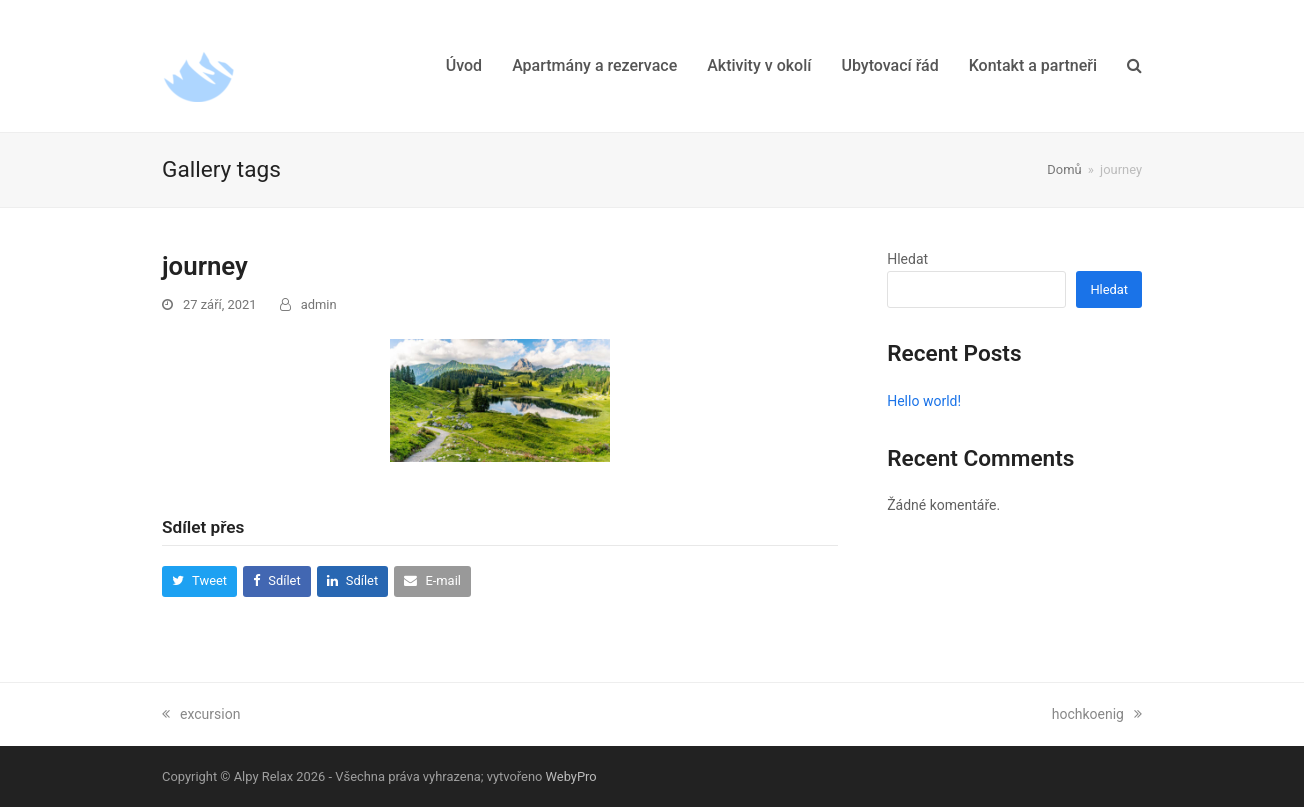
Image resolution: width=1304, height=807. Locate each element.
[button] (1134, 66)
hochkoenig (1097, 714)
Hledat (907, 259)
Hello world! (924, 401)
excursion (201, 714)
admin (319, 304)
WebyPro (571, 776)
